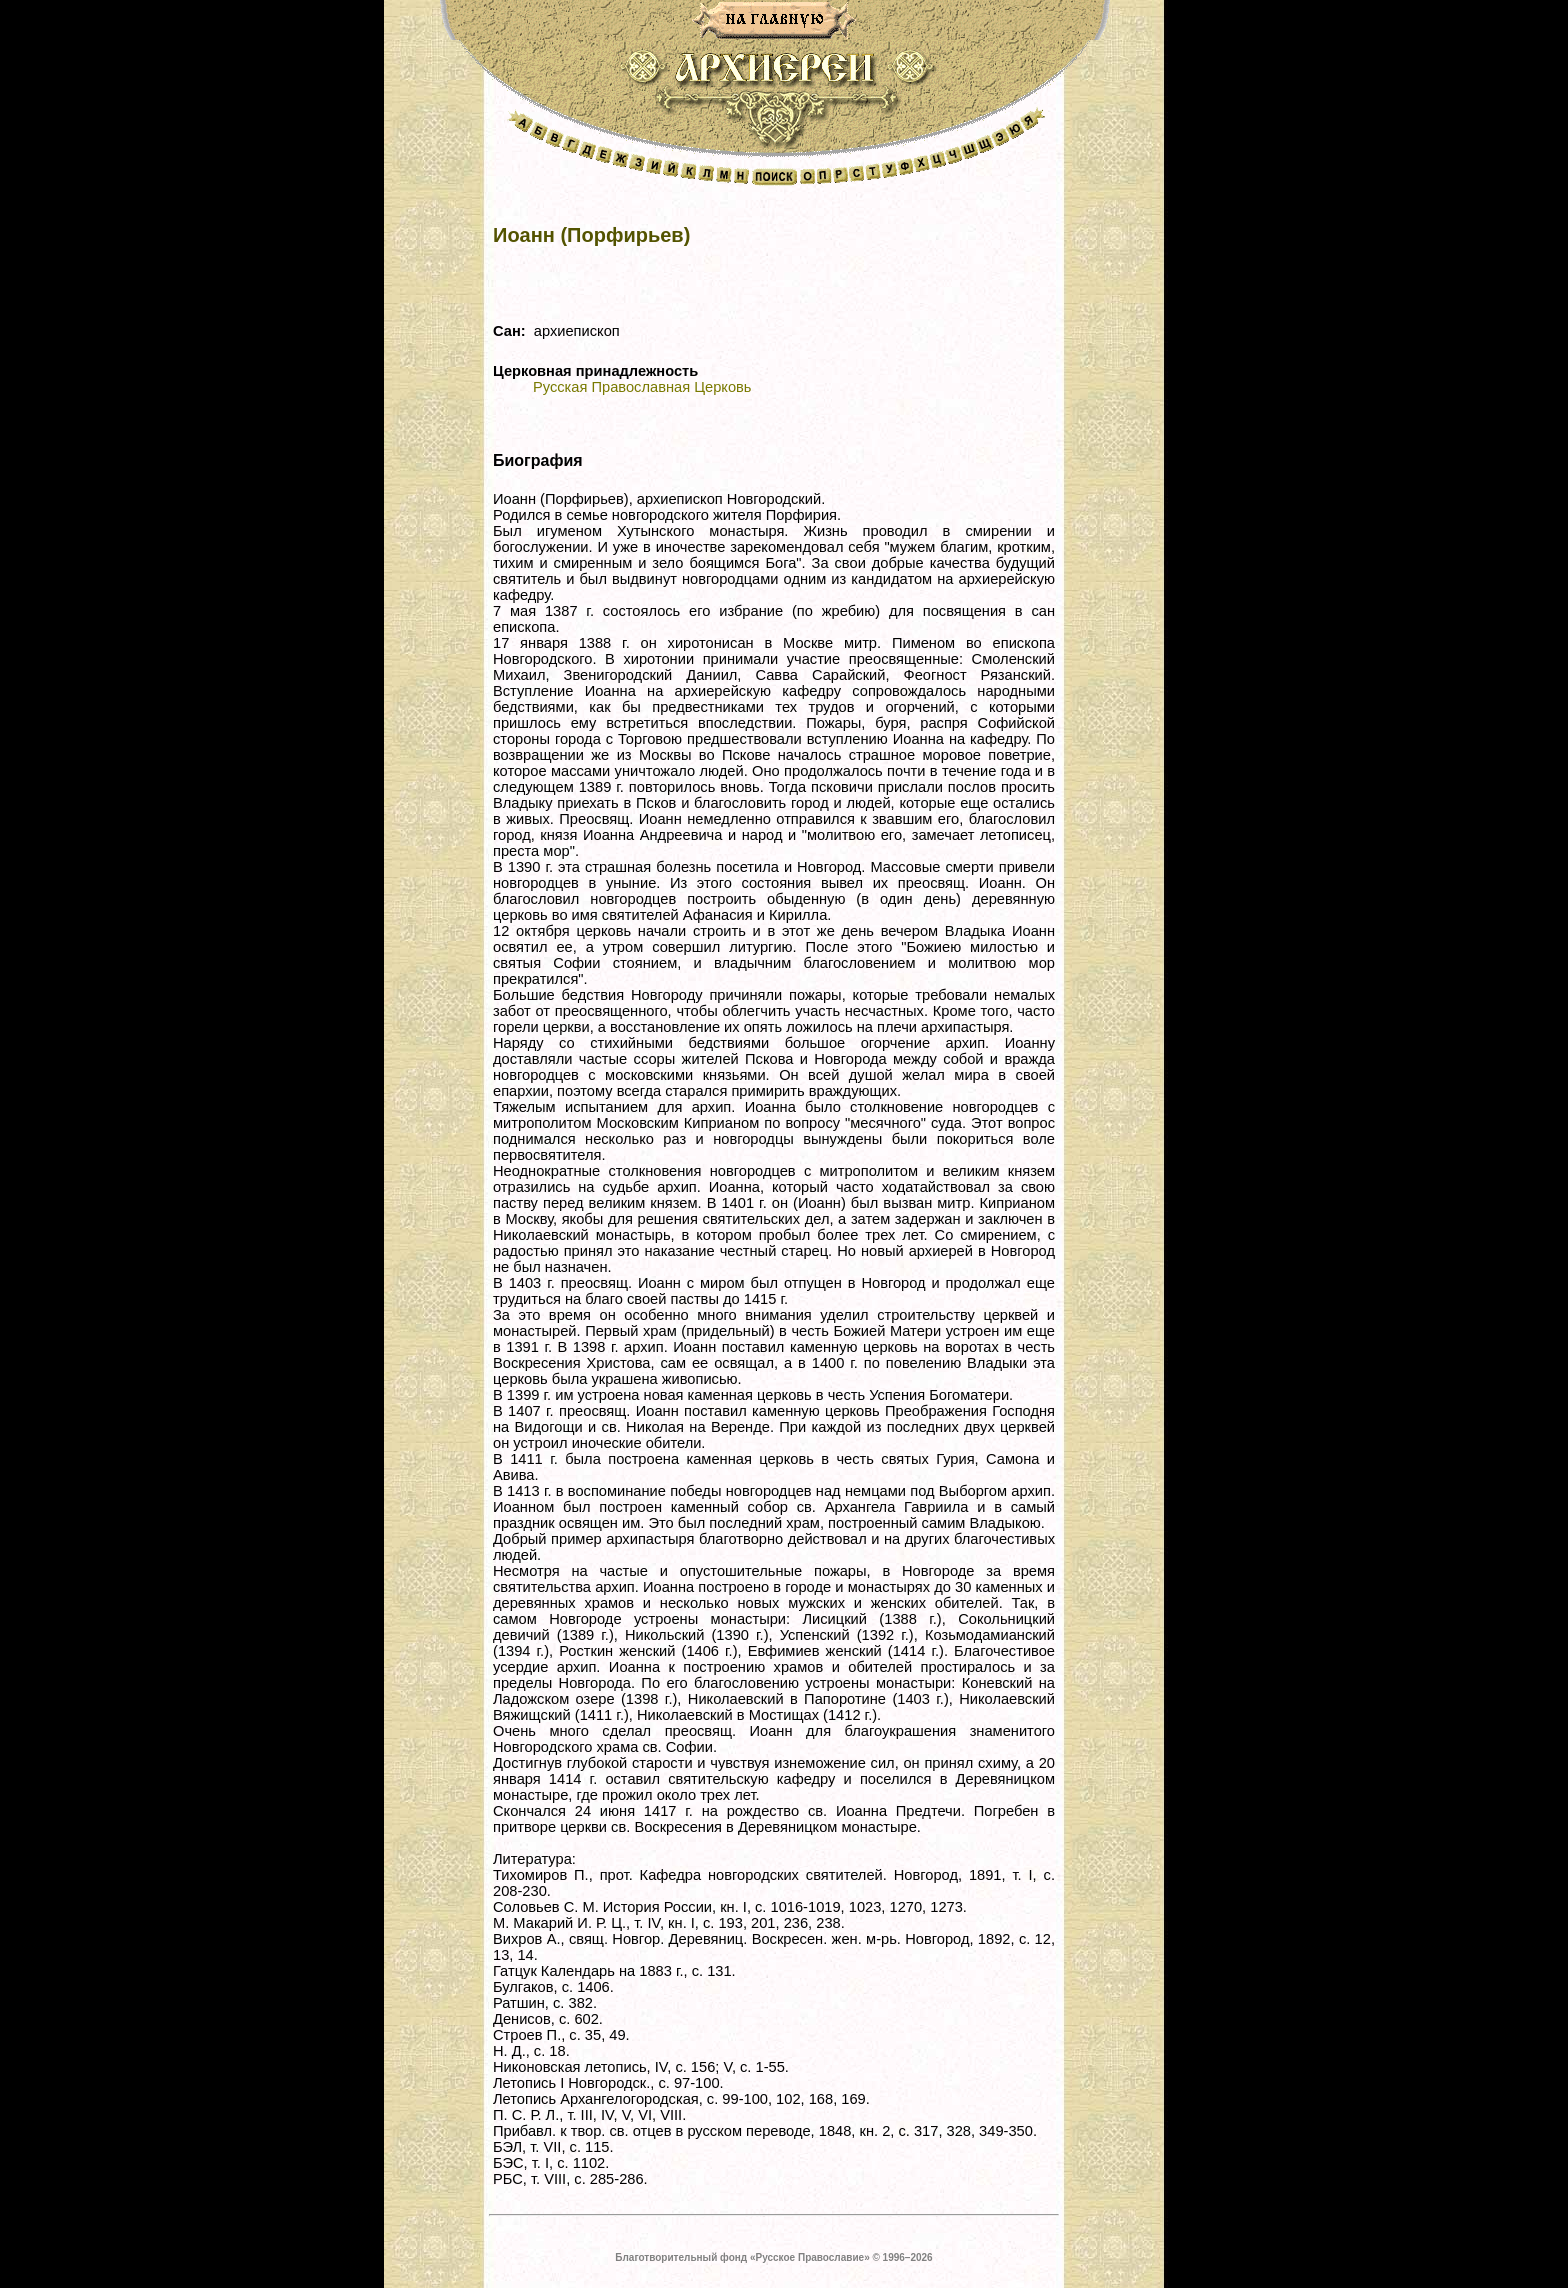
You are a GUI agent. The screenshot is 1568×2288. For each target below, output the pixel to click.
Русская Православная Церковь (642, 387)
